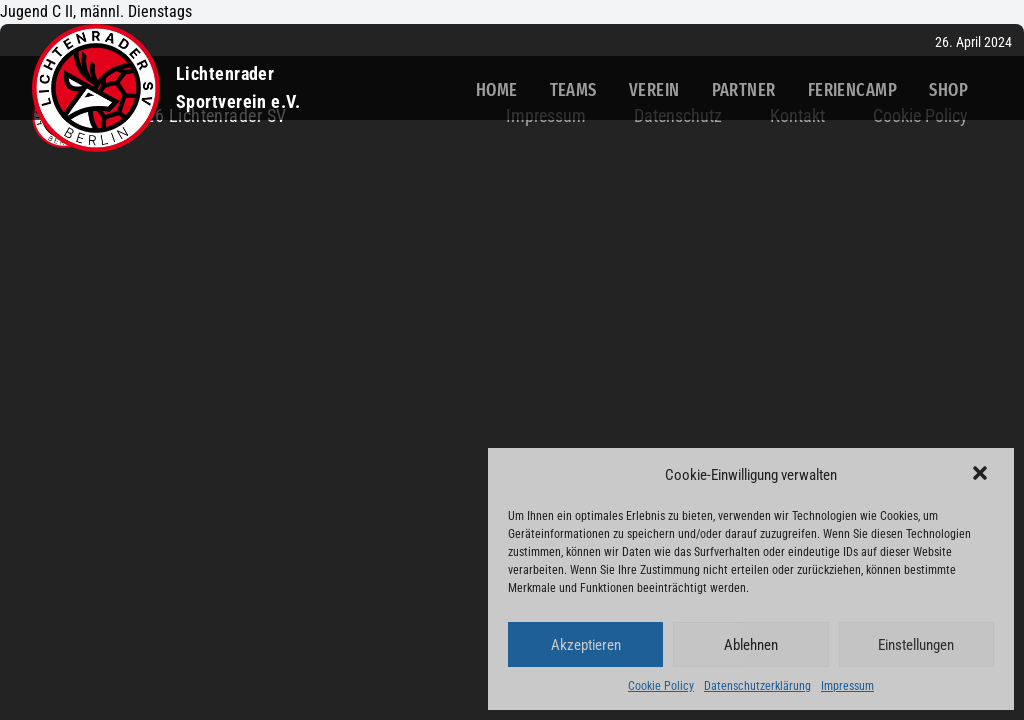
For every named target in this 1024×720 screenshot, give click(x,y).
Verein (654, 90)
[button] (982, 475)
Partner (744, 90)
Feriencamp (853, 90)
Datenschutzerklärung (757, 686)
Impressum (847, 686)
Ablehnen (751, 645)
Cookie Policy (661, 686)
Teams (573, 90)
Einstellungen (916, 645)
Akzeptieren (586, 645)
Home (497, 90)
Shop (948, 90)
